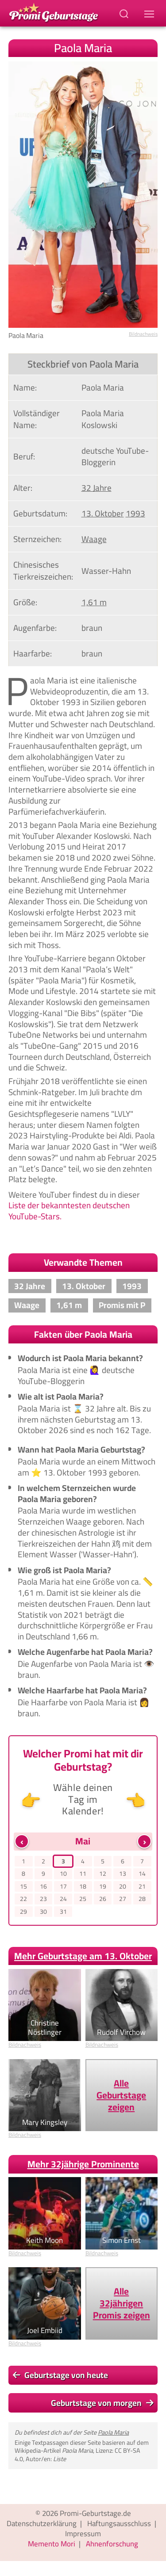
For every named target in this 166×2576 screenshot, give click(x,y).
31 (63, 1911)
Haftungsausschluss (119, 2523)
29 (23, 1911)
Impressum (83, 2534)
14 (142, 1873)
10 (63, 1873)
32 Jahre (29, 1286)
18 (82, 1886)
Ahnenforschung (112, 2544)
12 (102, 1873)
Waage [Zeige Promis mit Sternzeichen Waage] (94, 539)
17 (63, 1886)
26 (102, 1898)
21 (142, 1886)
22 (23, 1898)
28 (142, 1898)
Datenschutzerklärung (42, 2523)
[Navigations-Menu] (150, 13)
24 (63, 1898)
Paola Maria (113, 2432)
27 (122, 1898)
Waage (26, 1305)
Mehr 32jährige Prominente (83, 2164)
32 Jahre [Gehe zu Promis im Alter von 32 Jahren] (96, 488)
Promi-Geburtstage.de (95, 2513)
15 (23, 1886)
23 (43, 1898)
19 (102, 1886)
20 (122, 1886)
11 (82, 1873)
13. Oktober (83, 1286)
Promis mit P (122, 1305)
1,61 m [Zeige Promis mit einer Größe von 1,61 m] (94, 602)
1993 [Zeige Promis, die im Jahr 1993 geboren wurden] (135, 513)
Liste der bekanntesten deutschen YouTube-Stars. (69, 1210)
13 (122, 1873)
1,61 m (69, 1305)
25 (82, 1898)
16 (43, 1886)
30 (43, 1911)
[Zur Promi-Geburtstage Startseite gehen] (53, 12)
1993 (132, 1286)
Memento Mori (51, 2544)
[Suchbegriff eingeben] (124, 13)
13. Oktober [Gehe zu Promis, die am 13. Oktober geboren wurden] (102, 513)
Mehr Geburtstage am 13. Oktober (83, 1956)
